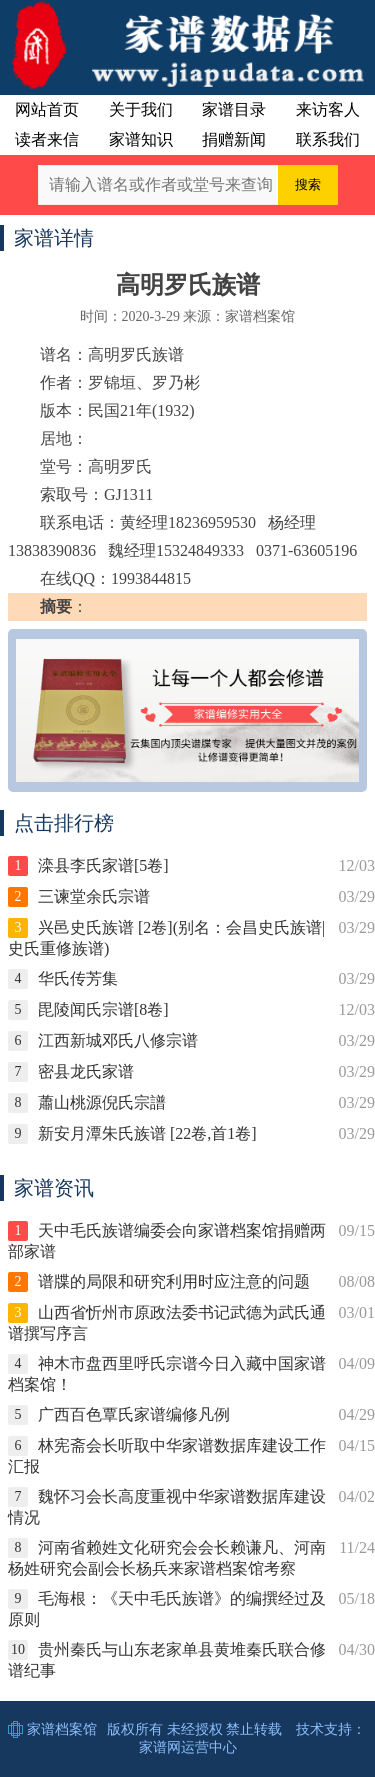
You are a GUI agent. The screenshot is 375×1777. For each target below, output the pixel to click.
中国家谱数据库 (187, 45)
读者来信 (47, 139)
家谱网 (160, 1747)
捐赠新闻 (234, 139)
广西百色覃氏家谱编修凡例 (134, 1414)
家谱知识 (141, 139)
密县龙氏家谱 (86, 1071)
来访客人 (328, 109)
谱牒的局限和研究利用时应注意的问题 (174, 1281)
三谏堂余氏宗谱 (94, 896)
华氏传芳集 (78, 978)
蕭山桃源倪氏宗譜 (102, 1102)
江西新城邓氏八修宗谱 (118, 1040)
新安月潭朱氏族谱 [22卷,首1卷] (147, 1133)
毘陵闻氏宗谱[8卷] (103, 1009)
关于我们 (141, 109)
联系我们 (328, 139)
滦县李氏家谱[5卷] (103, 865)
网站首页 (47, 109)
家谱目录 (234, 109)
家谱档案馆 (62, 1729)
